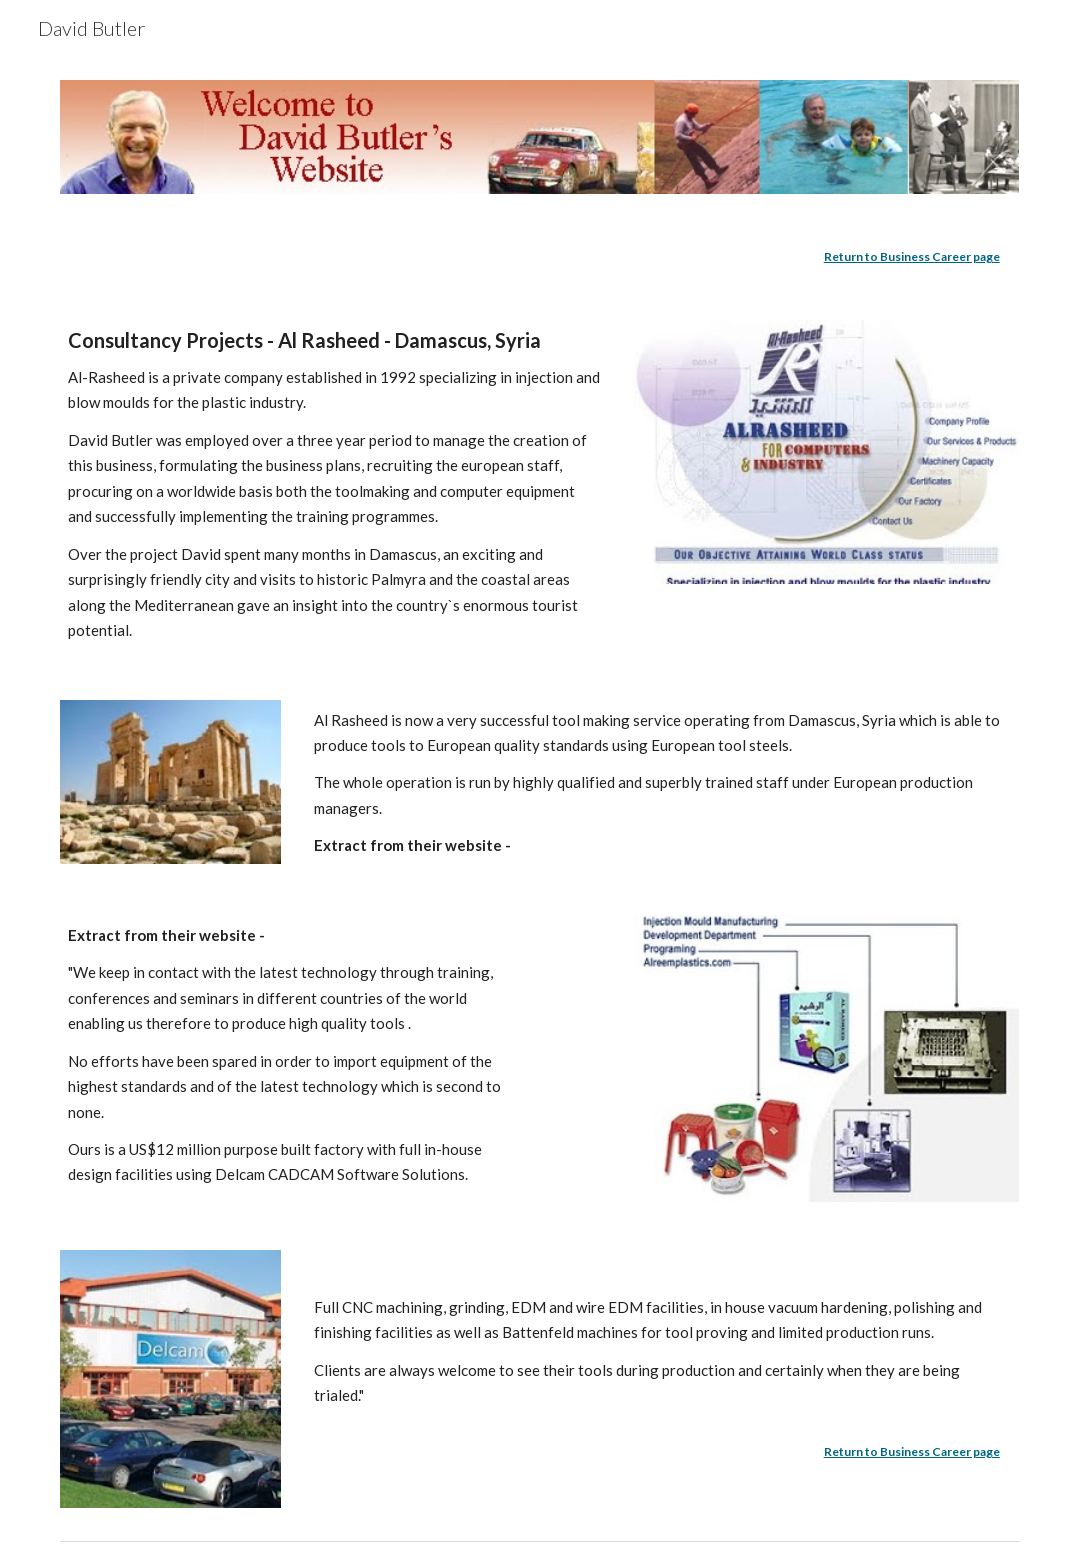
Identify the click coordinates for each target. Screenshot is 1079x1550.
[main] (539, 257)
